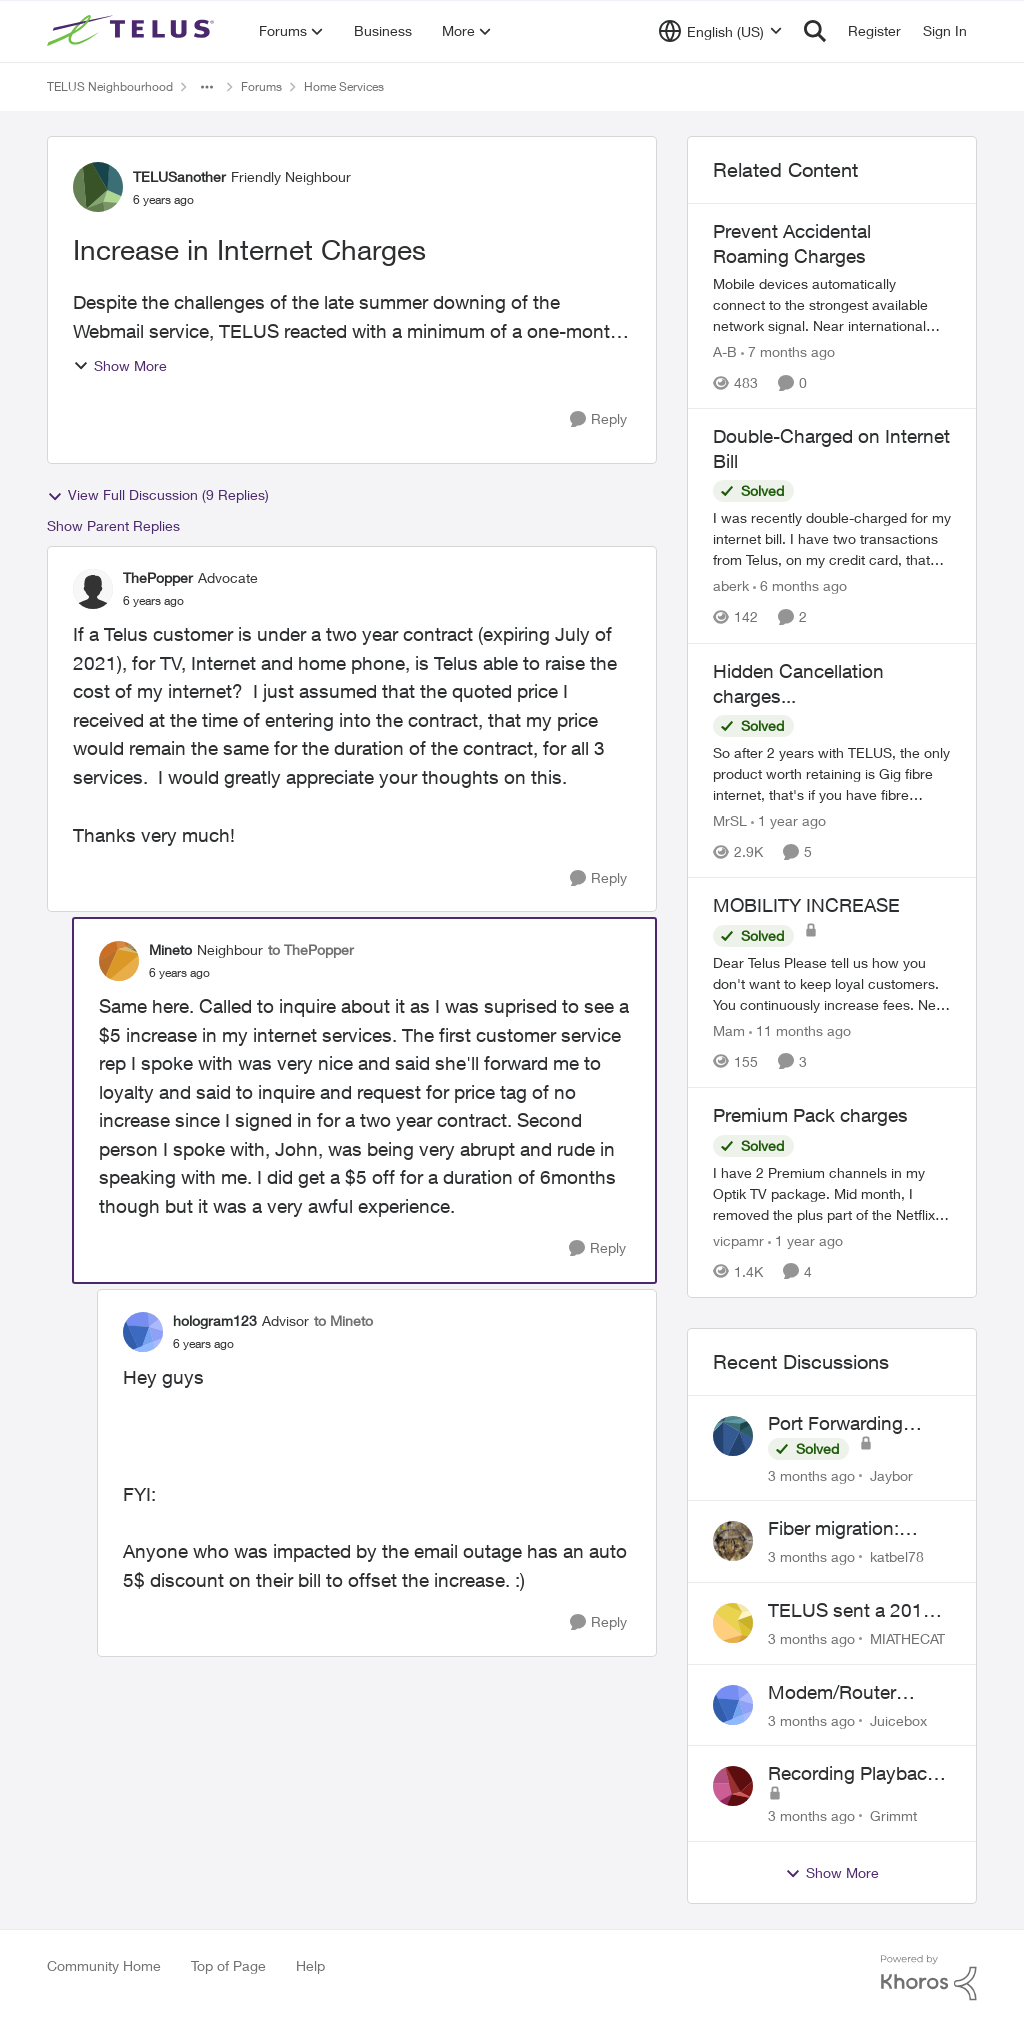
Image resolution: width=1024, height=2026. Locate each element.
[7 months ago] (788, 351)
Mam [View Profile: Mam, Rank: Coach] (729, 1030)
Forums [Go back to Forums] (261, 86)
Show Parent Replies (113, 525)
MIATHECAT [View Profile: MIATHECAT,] (907, 1638)
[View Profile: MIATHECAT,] (733, 1623)
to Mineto (343, 1320)
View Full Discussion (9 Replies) (158, 495)
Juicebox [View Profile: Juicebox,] (898, 1719)
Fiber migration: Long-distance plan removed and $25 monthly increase (850, 1529)
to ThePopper (311, 949)
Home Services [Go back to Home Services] (344, 86)
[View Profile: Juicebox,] (733, 1705)
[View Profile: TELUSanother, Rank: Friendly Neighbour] (98, 187)
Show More (120, 365)
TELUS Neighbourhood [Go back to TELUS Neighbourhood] (110, 86)
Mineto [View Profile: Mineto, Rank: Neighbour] (170, 949)
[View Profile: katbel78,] (733, 1541)
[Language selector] (720, 31)
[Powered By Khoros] (929, 1978)
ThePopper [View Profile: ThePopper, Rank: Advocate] (158, 577)
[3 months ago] (811, 1474)
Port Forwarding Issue (835, 1424)
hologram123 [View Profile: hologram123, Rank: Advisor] (215, 1320)
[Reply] (598, 419)
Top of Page (228, 1965)
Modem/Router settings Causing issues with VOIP (840, 1693)
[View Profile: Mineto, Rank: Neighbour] (119, 961)
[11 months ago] (800, 1030)
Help (310, 1965)
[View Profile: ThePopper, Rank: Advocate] (93, 589)
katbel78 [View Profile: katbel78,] (897, 1556)
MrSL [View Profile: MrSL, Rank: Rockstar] (730, 820)
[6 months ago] (800, 586)
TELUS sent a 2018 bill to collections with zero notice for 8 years (858, 1611)
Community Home (104, 1965)
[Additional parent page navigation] (207, 87)
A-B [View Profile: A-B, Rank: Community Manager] (725, 351)
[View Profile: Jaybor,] (733, 1436)
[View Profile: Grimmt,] (733, 1786)
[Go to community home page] (133, 31)
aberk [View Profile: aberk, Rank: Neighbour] (731, 586)
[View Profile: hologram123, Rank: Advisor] (143, 1332)
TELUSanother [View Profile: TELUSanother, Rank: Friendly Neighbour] (179, 176)
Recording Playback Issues (852, 1774)
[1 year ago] (788, 820)
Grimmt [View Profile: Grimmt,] (893, 1815)
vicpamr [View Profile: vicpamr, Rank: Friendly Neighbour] (738, 1240)
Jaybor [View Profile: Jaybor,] (891, 1474)
